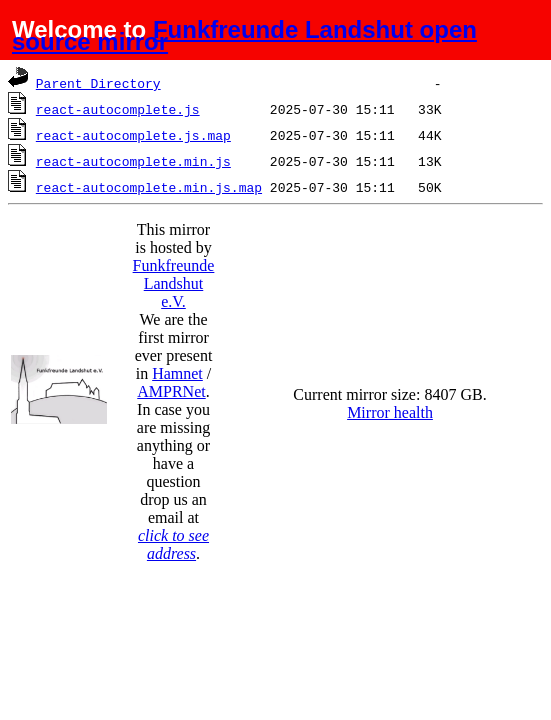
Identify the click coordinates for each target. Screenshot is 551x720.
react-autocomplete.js (118, 109)
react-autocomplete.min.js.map (149, 187)
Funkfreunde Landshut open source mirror (244, 35)
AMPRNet (171, 391)
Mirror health (390, 412)
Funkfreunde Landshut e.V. (174, 283)
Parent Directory (98, 83)
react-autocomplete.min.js (133, 161)
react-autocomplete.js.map (133, 135)
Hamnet (177, 373)
